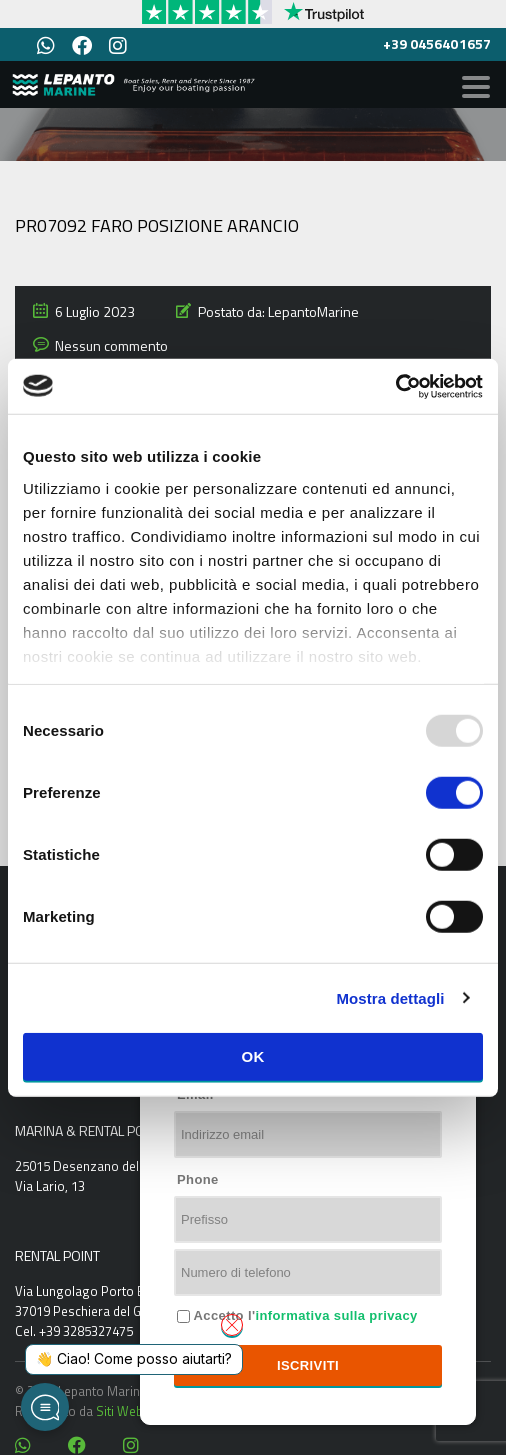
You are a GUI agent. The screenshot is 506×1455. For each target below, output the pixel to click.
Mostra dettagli (390, 997)
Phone (198, 1179)
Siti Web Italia (134, 1411)
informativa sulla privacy (336, 1315)
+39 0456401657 (437, 43)
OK (252, 1056)
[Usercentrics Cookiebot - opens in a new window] (395, 386)
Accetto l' (304, 1315)
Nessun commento (111, 345)
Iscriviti (308, 1365)
